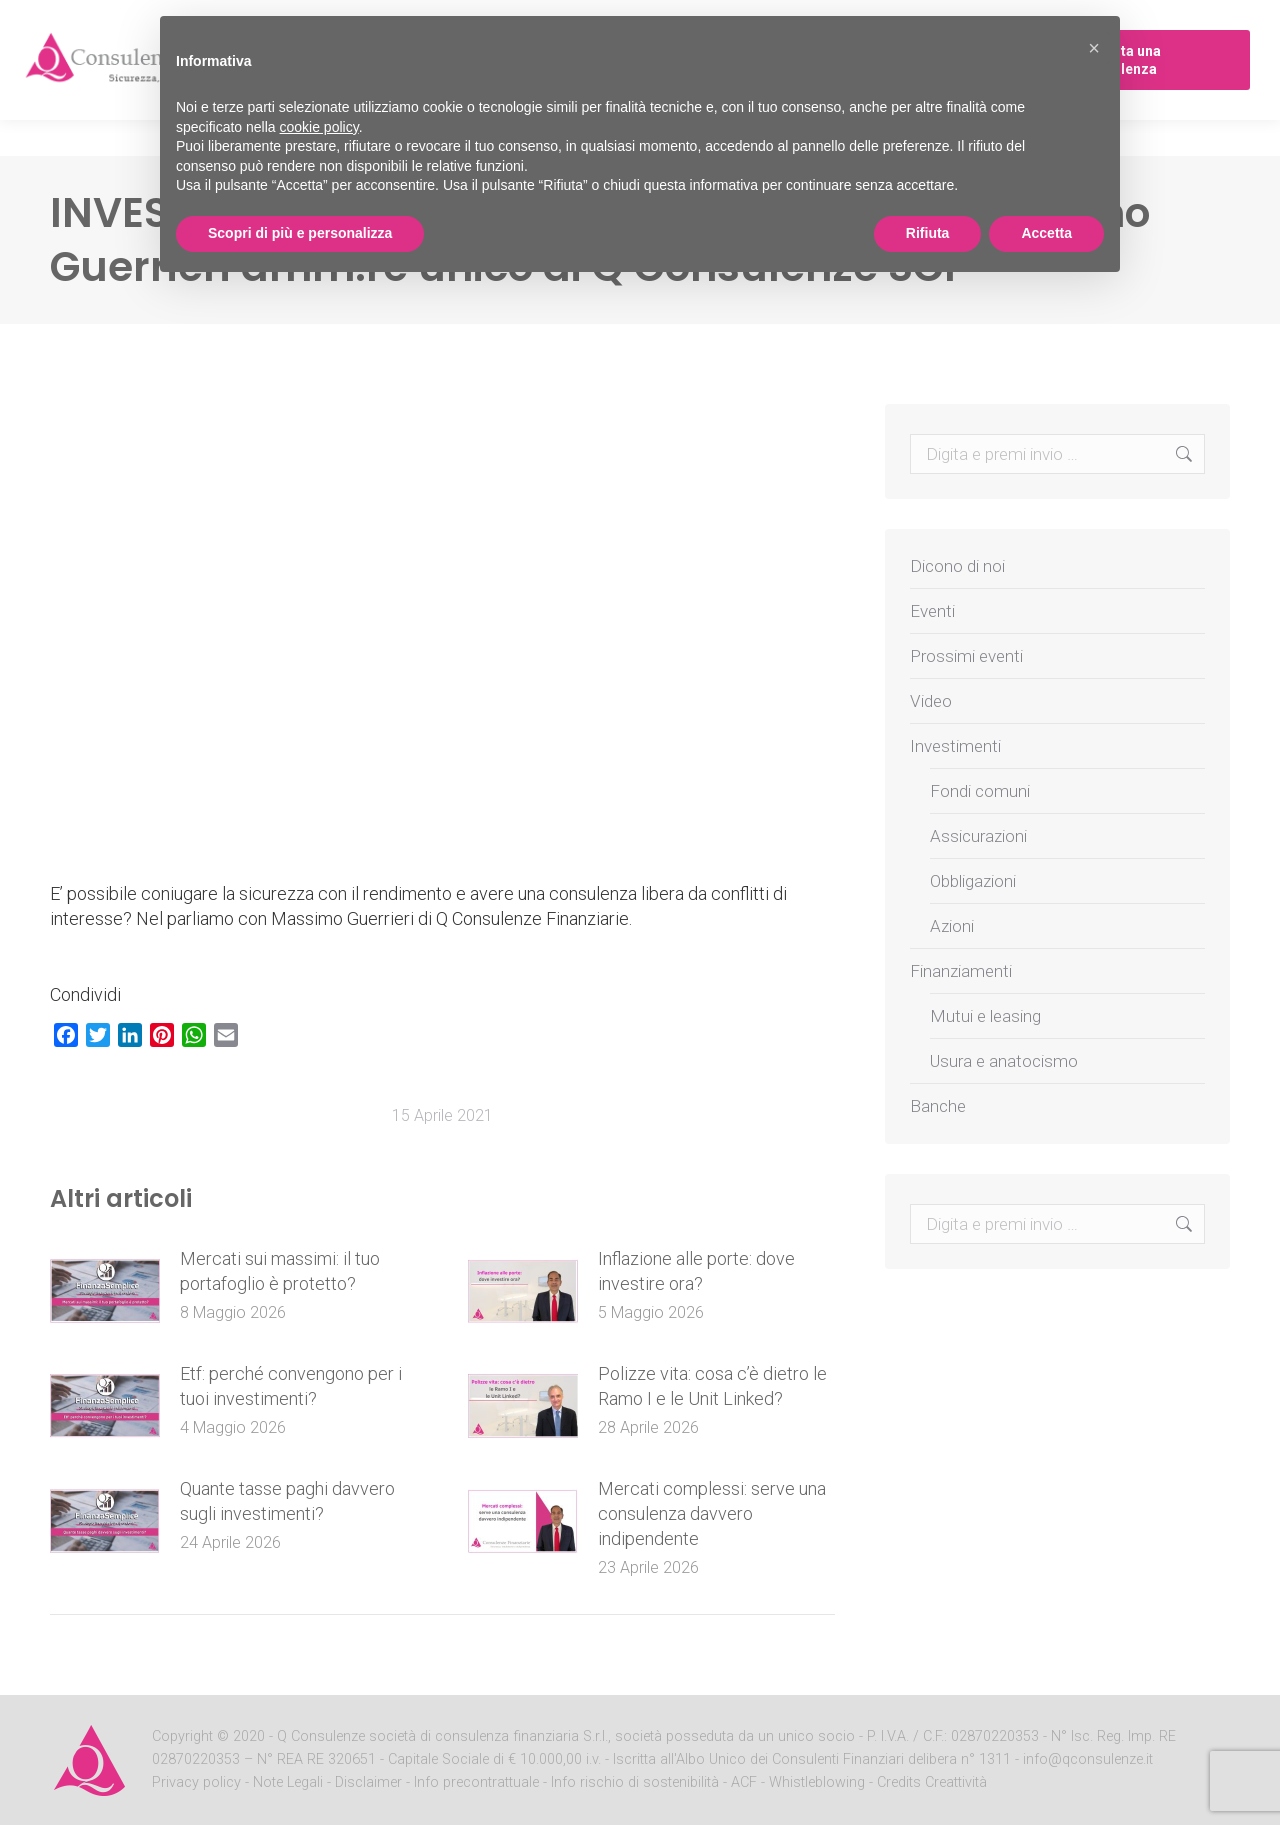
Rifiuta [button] (928, 233)
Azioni (952, 926)
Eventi (932, 611)
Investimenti (955, 746)
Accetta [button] (1046, 233)
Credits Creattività (932, 1782)
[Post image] (105, 1291)
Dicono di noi (957, 566)
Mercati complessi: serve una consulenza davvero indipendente (712, 1513)
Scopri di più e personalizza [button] (300, 233)
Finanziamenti (961, 971)
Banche (938, 1106)
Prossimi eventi (966, 656)
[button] (1094, 48)
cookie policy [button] (319, 127)
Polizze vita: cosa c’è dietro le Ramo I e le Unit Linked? (712, 1386)
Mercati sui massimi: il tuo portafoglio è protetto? (280, 1271)
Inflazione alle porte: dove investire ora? (696, 1271)
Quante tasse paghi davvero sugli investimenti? (287, 1501)
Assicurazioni (978, 836)
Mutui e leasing (985, 1016)
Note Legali (288, 1782)
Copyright (182, 1736)
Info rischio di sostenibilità (637, 1782)
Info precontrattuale (478, 1782)
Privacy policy (198, 1782)
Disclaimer (368, 1782)
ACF (744, 1782)
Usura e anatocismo (1004, 1061)
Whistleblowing (817, 1782)
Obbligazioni (973, 881)
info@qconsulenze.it (1088, 1759)
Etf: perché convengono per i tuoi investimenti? (291, 1386)
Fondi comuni (980, 791)
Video (931, 701)
